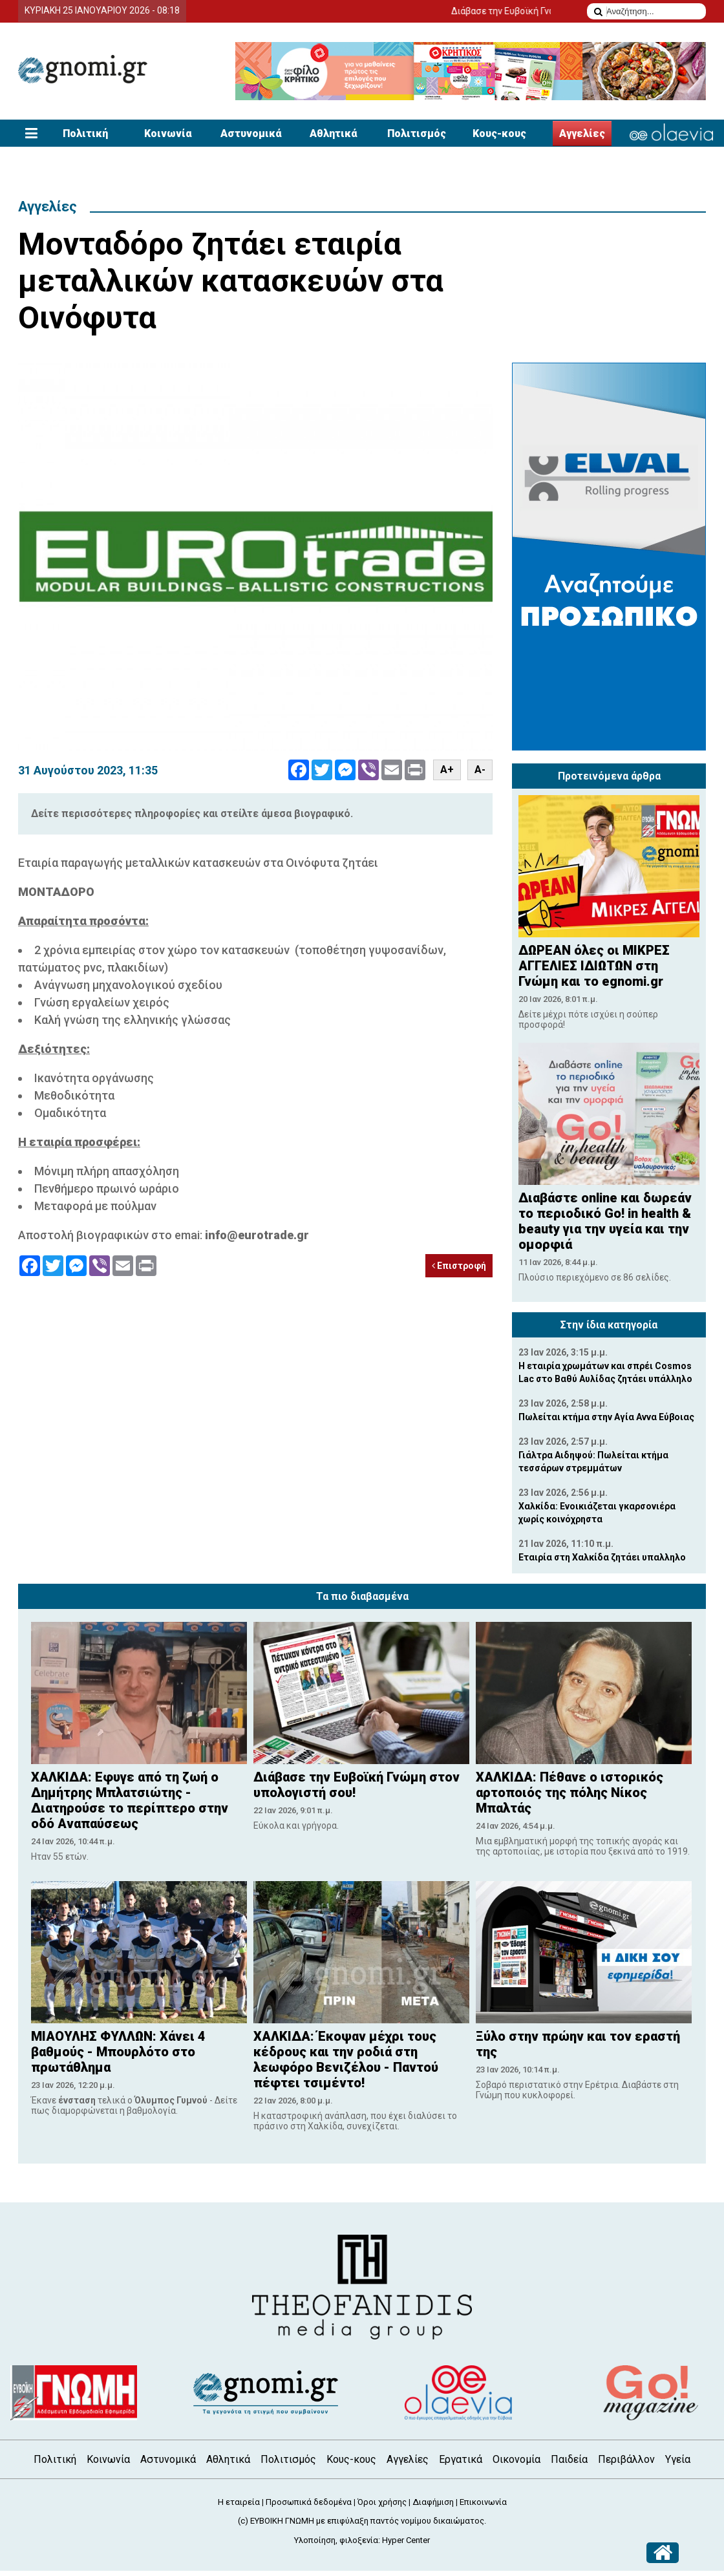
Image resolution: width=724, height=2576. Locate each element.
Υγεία (677, 2459)
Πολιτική (85, 133)
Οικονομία (516, 2459)
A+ (447, 769)
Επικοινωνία (483, 2502)
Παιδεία (569, 2459)
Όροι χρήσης (382, 2502)
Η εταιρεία (239, 2502)
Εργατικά (460, 2459)
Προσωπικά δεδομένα (309, 2502)
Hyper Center (406, 2540)
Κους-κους (499, 133)
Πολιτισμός (416, 133)
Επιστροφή (459, 1266)
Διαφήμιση (433, 2502)
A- (479, 769)
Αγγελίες (582, 133)
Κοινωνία (168, 133)
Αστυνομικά (251, 133)
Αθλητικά (333, 133)
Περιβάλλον (626, 2459)
